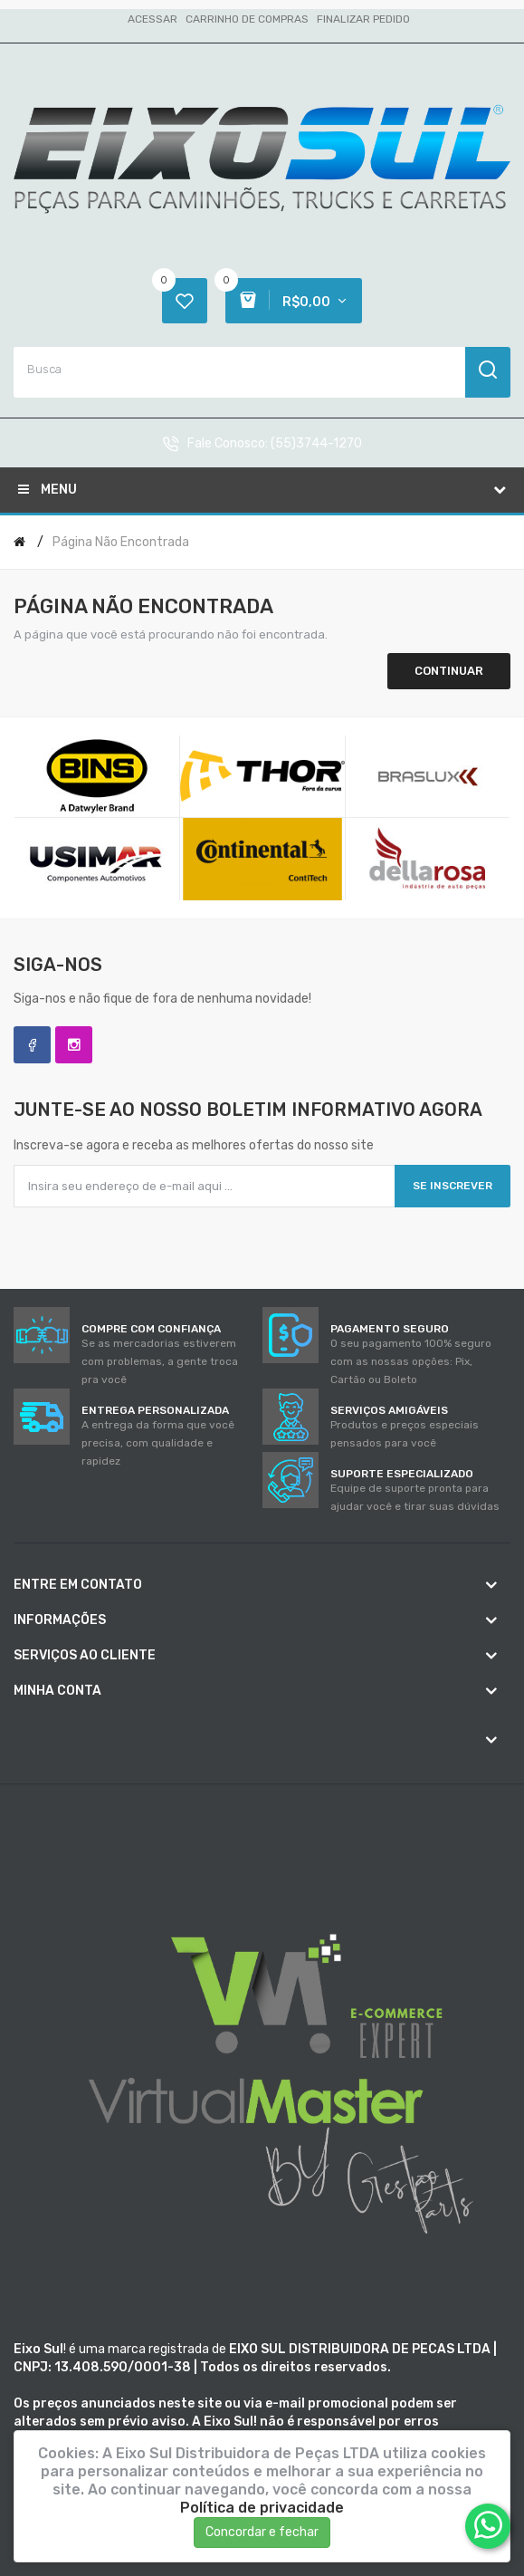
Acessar (152, 19)
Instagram (73, 1044)
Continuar (448, 671)
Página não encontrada (120, 542)
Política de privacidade (262, 2507)
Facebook (32, 1044)
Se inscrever (452, 1185)
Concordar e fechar (262, 2532)
